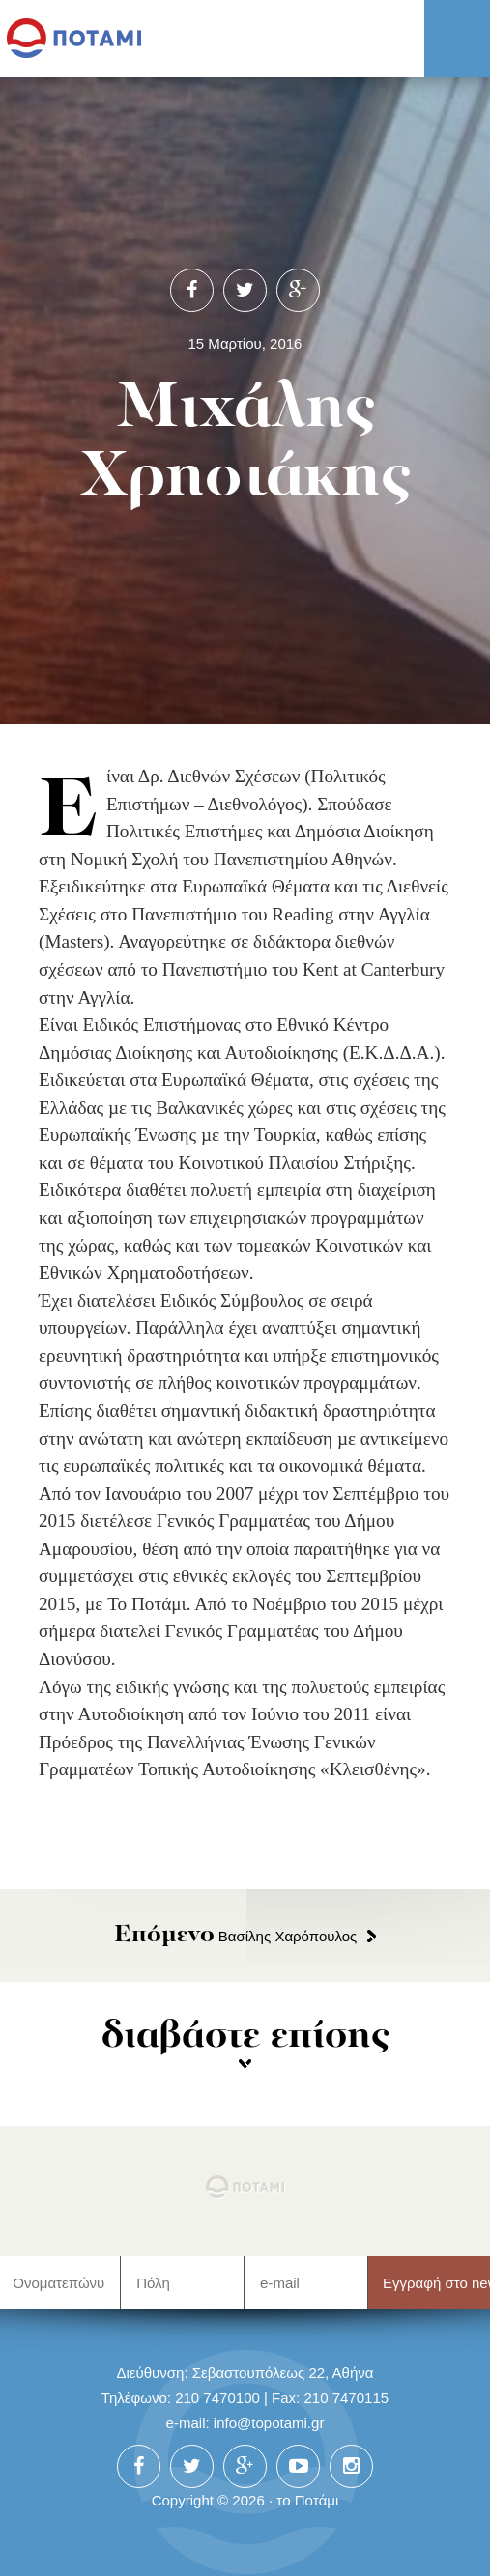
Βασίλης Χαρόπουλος (236, 1936)
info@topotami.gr (269, 2423)
